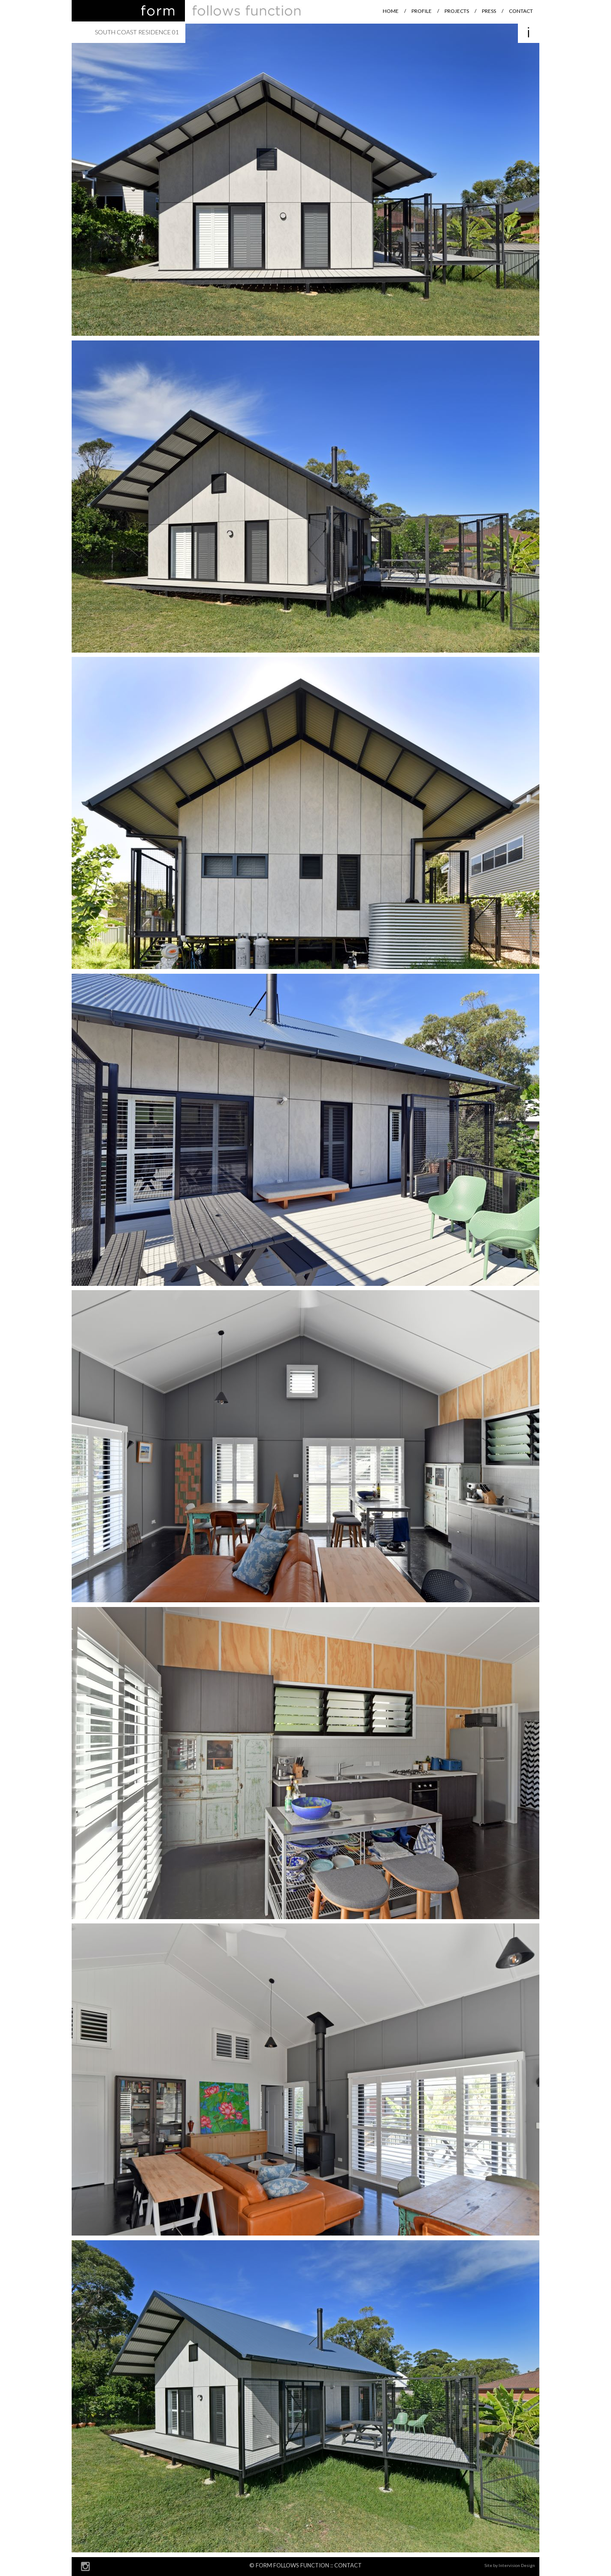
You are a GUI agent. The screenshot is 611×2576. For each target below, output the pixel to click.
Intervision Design (517, 2565)
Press (489, 11)
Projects (457, 11)
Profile (421, 11)
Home (391, 11)
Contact (521, 11)
